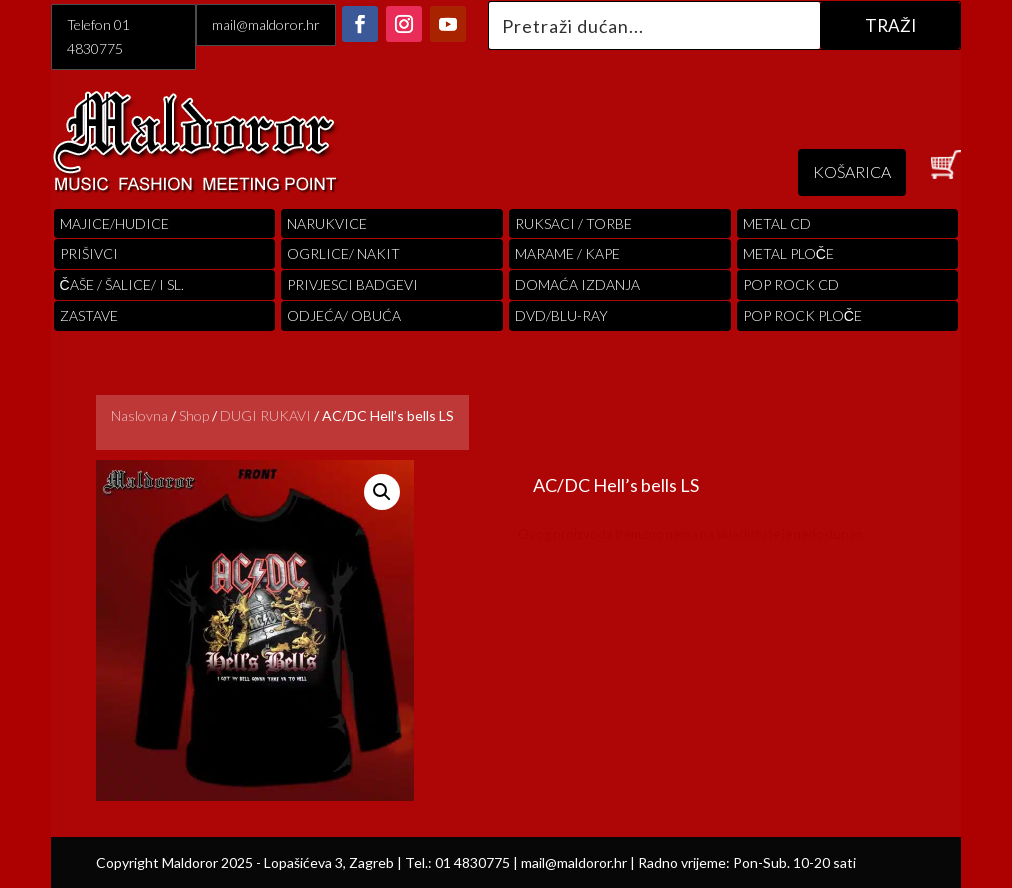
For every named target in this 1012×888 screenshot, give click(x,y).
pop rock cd (791, 284)
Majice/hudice (114, 223)
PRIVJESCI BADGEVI (352, 284)
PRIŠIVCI (89, 253)
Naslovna (139, 415)
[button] (382, 492)
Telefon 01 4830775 (98, 36)
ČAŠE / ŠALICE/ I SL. (122, 284)
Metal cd (777, 223)
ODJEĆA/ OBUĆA (344, 315)
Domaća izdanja (577, 284)
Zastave (89, 315)
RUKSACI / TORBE (573, 223)
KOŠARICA (852, 171)
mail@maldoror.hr (266, 24)
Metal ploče (788, 253)
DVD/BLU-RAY (561, 315)
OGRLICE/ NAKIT (343, 253)
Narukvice (327, 223)
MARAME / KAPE (567, 253)
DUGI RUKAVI (265, 415)
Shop (194, 415)
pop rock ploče (802, 315)
